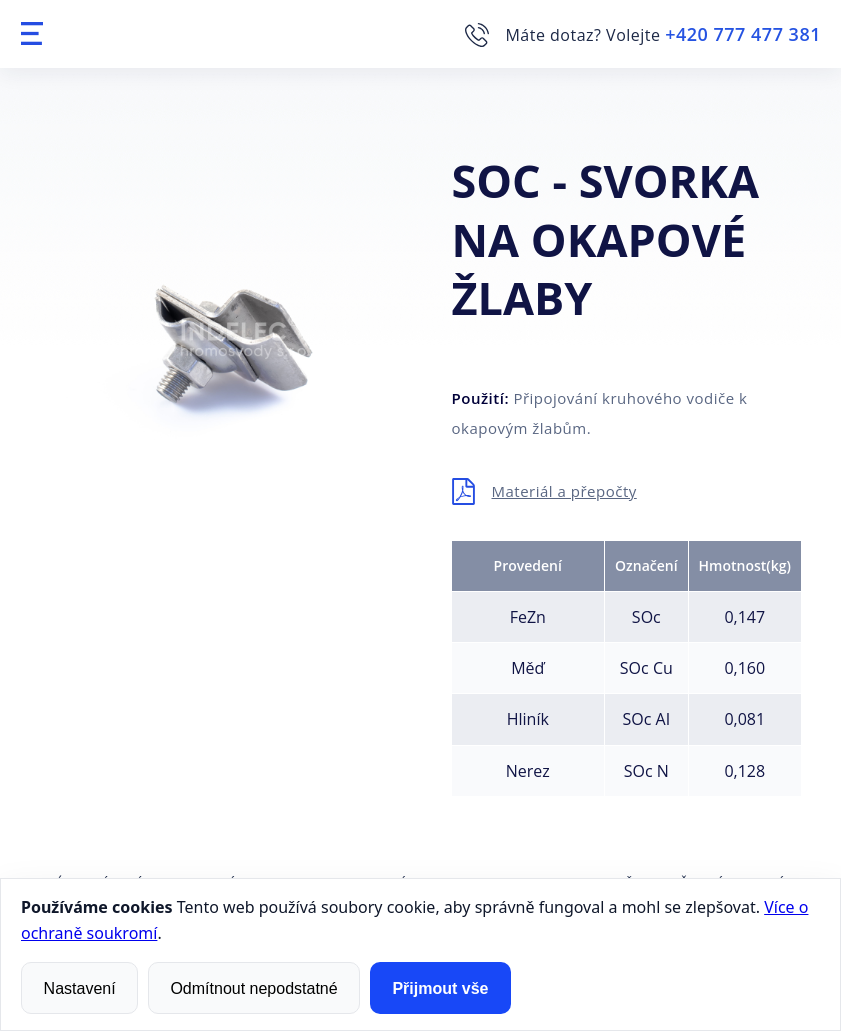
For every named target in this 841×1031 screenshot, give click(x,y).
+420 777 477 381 (743, 34)
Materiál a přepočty (564, 491)
